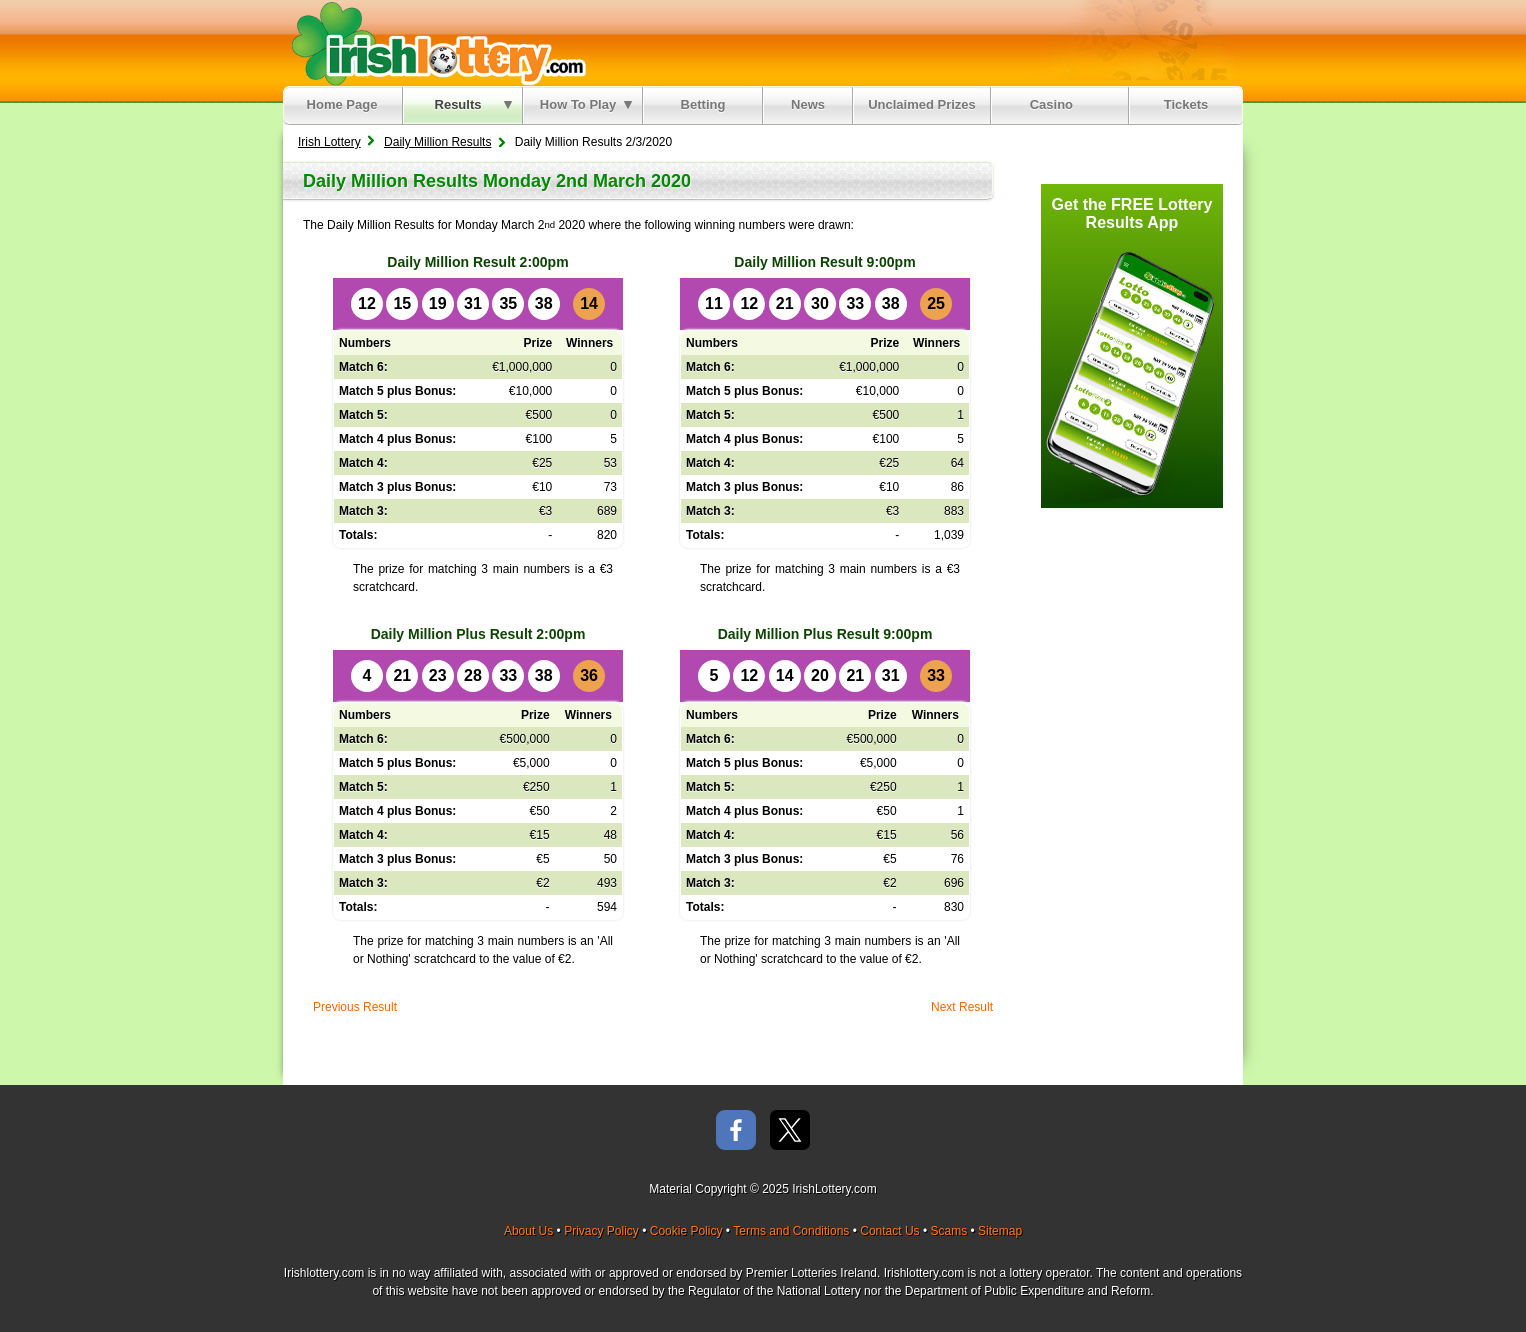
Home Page (342, 104)
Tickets (1186, 104)
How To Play (586, 104)
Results (473, 104)
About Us (528, 1231)
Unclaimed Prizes (922, 104)
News (808, 104)
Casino (1055, 104)
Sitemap (1000, 1231)
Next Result (962, 1007)
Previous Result (355, 1007)
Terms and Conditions (791, 1231)
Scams (948, 1231)
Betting (703, 104)
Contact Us (889, 1231)
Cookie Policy (686, 1231)
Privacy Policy (601, 1231)
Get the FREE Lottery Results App (1132, 213)
